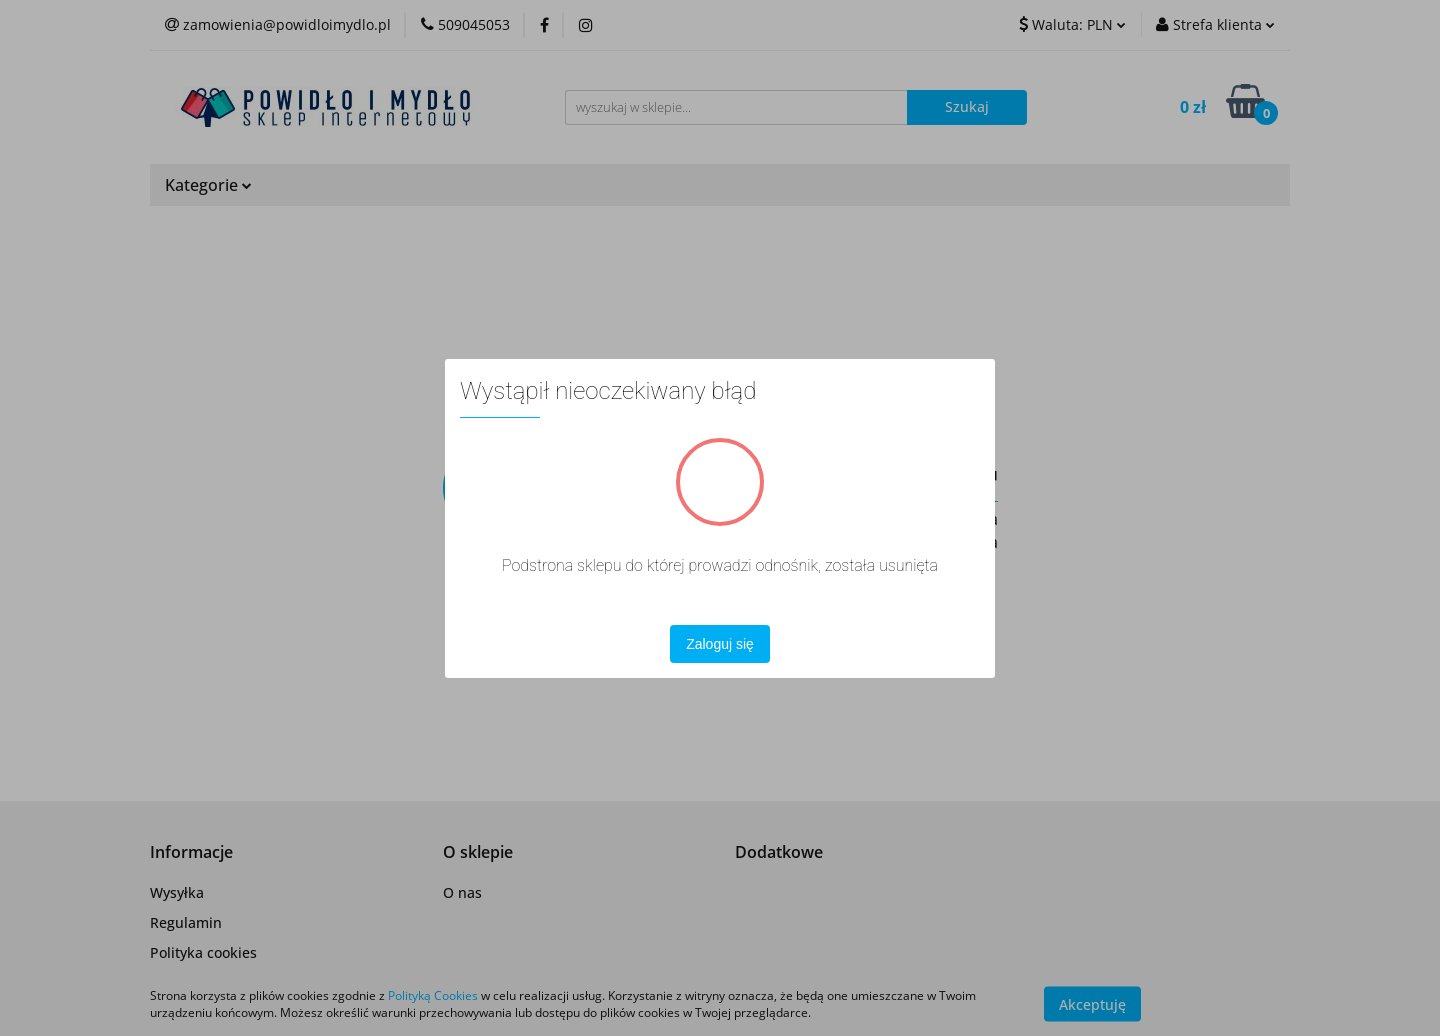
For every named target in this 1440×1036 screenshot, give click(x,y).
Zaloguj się (720, 644)
